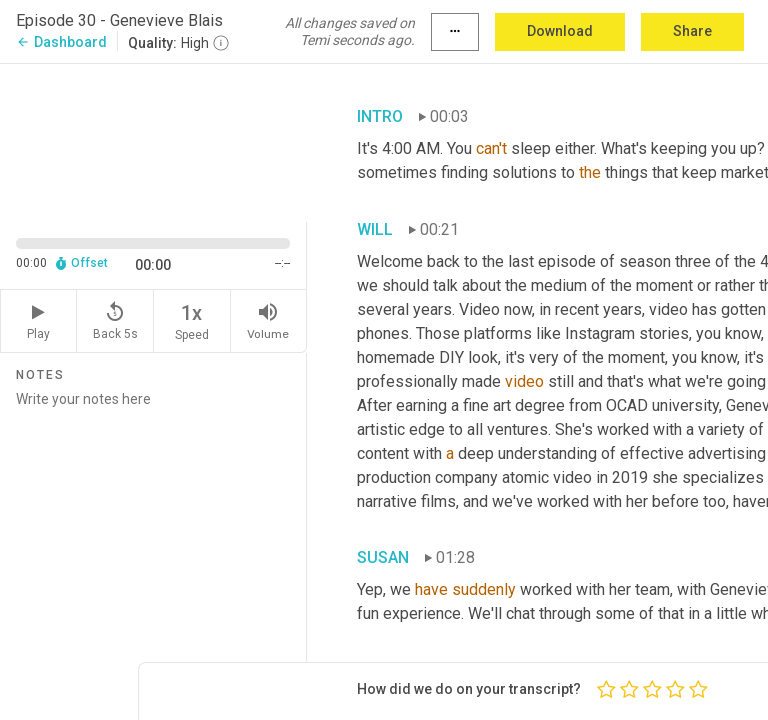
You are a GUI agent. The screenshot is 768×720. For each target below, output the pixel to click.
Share (692, 31)
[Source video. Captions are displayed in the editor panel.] (153, 141)
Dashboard (61, 42)
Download (560, 31)
